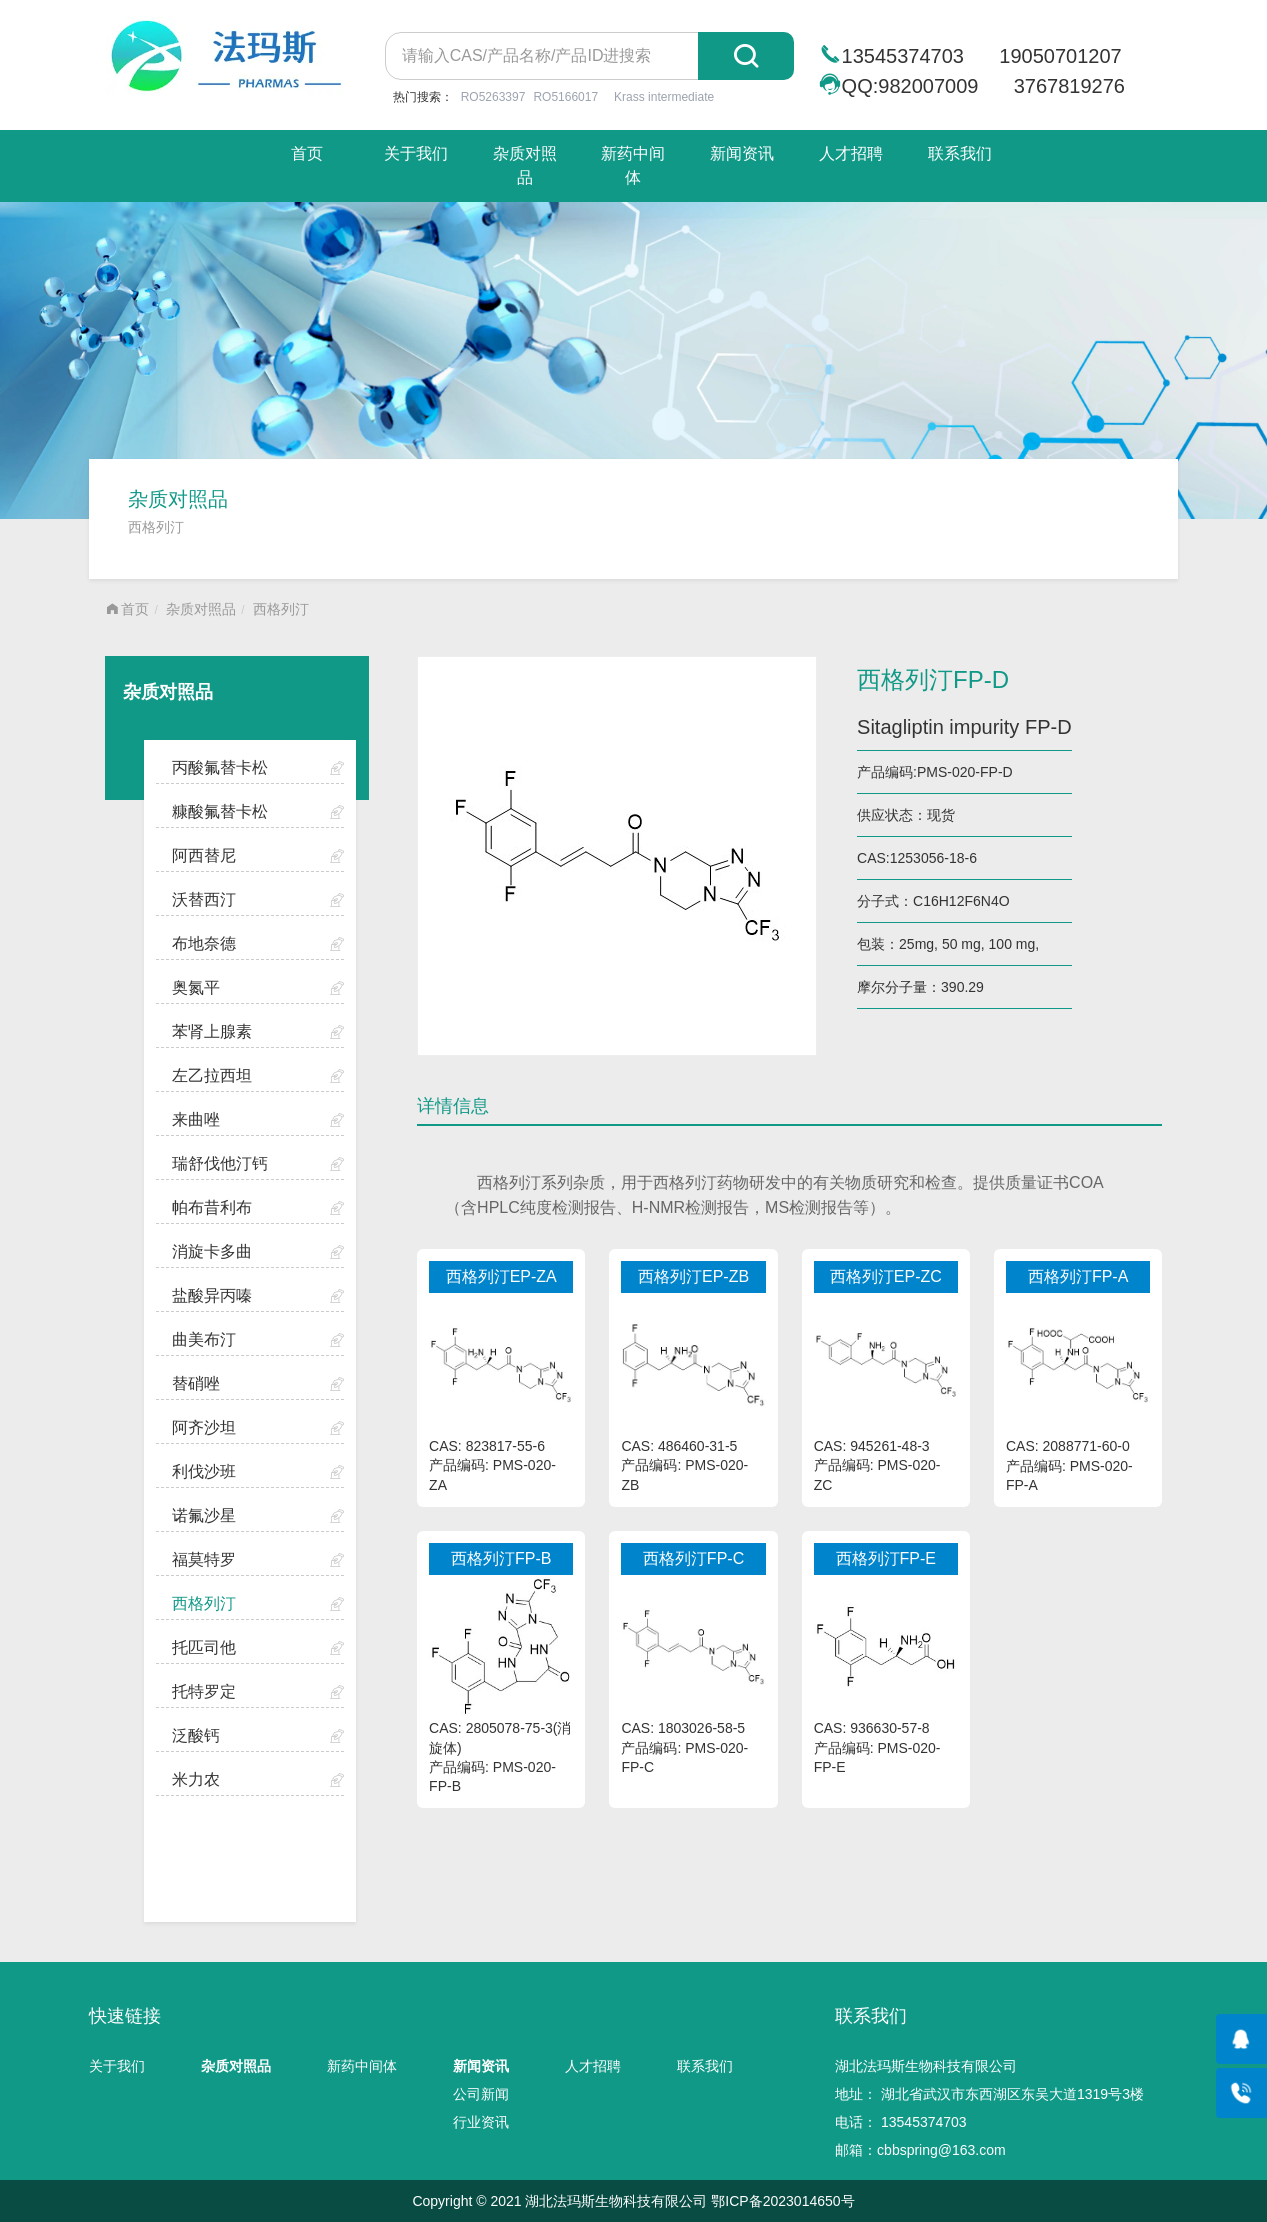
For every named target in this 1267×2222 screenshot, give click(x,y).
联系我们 (960, 153)
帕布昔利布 (212, 1207)
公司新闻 (481, 2094)
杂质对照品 (525, 165)
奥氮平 (196, 987)
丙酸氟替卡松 (220, 767)
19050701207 (1060, 56)
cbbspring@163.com (941, 2150)
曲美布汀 (204, 1339)
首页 (307, 153)
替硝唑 (196, 1383)
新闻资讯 (742, 153)
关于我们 (416, 153)
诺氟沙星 (204, 1515)
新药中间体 (633, 165)
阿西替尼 (204, 855)
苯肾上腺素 (212, 1031)
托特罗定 (204, 1691)
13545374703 (903, 56)
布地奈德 (204, 943)
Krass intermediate (664, 97)
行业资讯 (481, 2122)
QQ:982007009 (910, 86)
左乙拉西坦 (212, 1075)
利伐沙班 (204, 1471)
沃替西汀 (204, 899)
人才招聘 (851, 153)
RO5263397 (493, 97)
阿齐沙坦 (204, 1427)
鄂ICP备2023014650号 (782, 2201)
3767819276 (1069, 86)
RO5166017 (565, 97)
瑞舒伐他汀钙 (220, 1163)
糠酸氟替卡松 (220, 811)
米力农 (196, 1779)
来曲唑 (196, 1119)
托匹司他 (204, 1647)
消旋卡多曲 (212, 1251)
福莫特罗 (204, 1559)
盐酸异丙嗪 (212, 1295)
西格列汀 (281, 609)
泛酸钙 (196, 1735)
